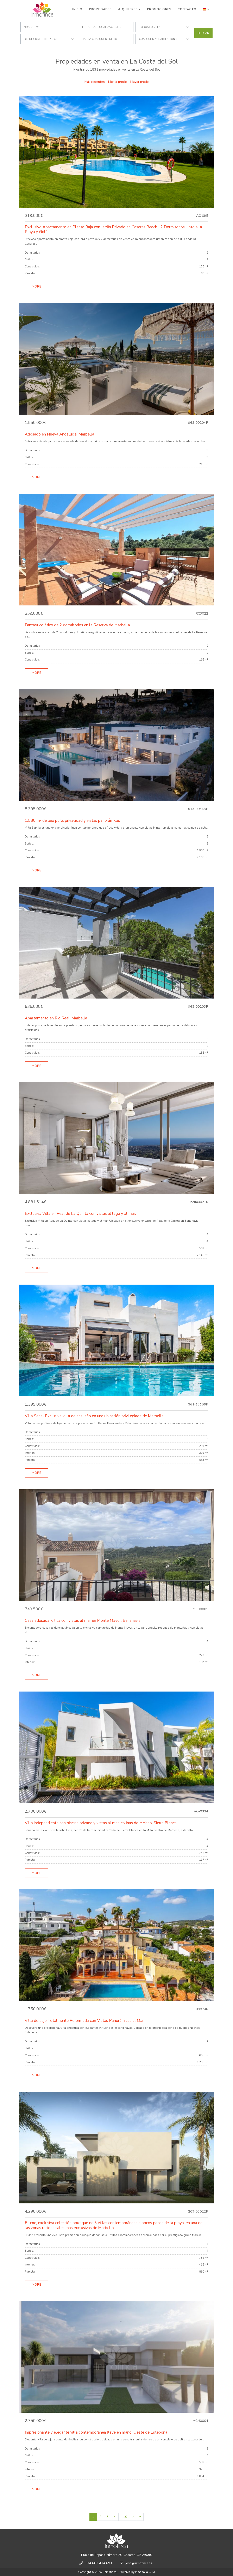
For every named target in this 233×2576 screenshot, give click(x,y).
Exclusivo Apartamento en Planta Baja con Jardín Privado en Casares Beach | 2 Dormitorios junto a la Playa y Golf (113, 229)
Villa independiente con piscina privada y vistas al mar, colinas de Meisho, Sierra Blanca (101, 1823)
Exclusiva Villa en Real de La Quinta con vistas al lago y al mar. (80, 1213)
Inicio (77, 9)
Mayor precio (139, 81)
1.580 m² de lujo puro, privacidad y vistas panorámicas (72, 820)
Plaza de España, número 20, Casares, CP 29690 (116, 2555)
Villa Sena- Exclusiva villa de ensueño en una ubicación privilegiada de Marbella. (94, 1416)
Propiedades (100, 9)
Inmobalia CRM (145, 2572)
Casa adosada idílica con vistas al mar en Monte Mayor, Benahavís (82, 1620)
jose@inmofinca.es (139, 2563)
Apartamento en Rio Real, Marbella (56, 1018)
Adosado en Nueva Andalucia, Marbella (59, 434)
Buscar (203, 33)
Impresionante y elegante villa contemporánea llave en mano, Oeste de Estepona (96, 2432)
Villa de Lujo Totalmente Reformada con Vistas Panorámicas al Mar (84, 2020)
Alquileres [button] (128, 9)
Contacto (187, 9)
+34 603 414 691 (98, 2563)
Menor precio (117, 81)
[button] (206, 9)
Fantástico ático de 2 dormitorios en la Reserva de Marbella (77, 625)
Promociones (159, 9)
